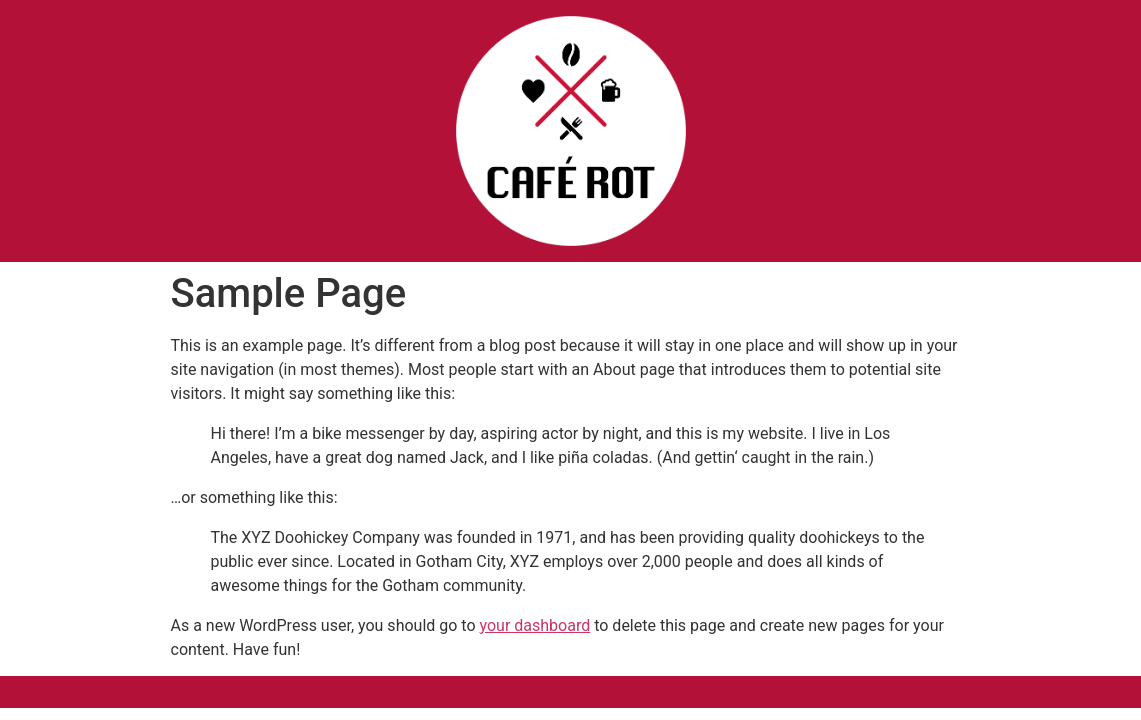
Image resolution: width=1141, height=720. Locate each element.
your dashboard (535, 625)
